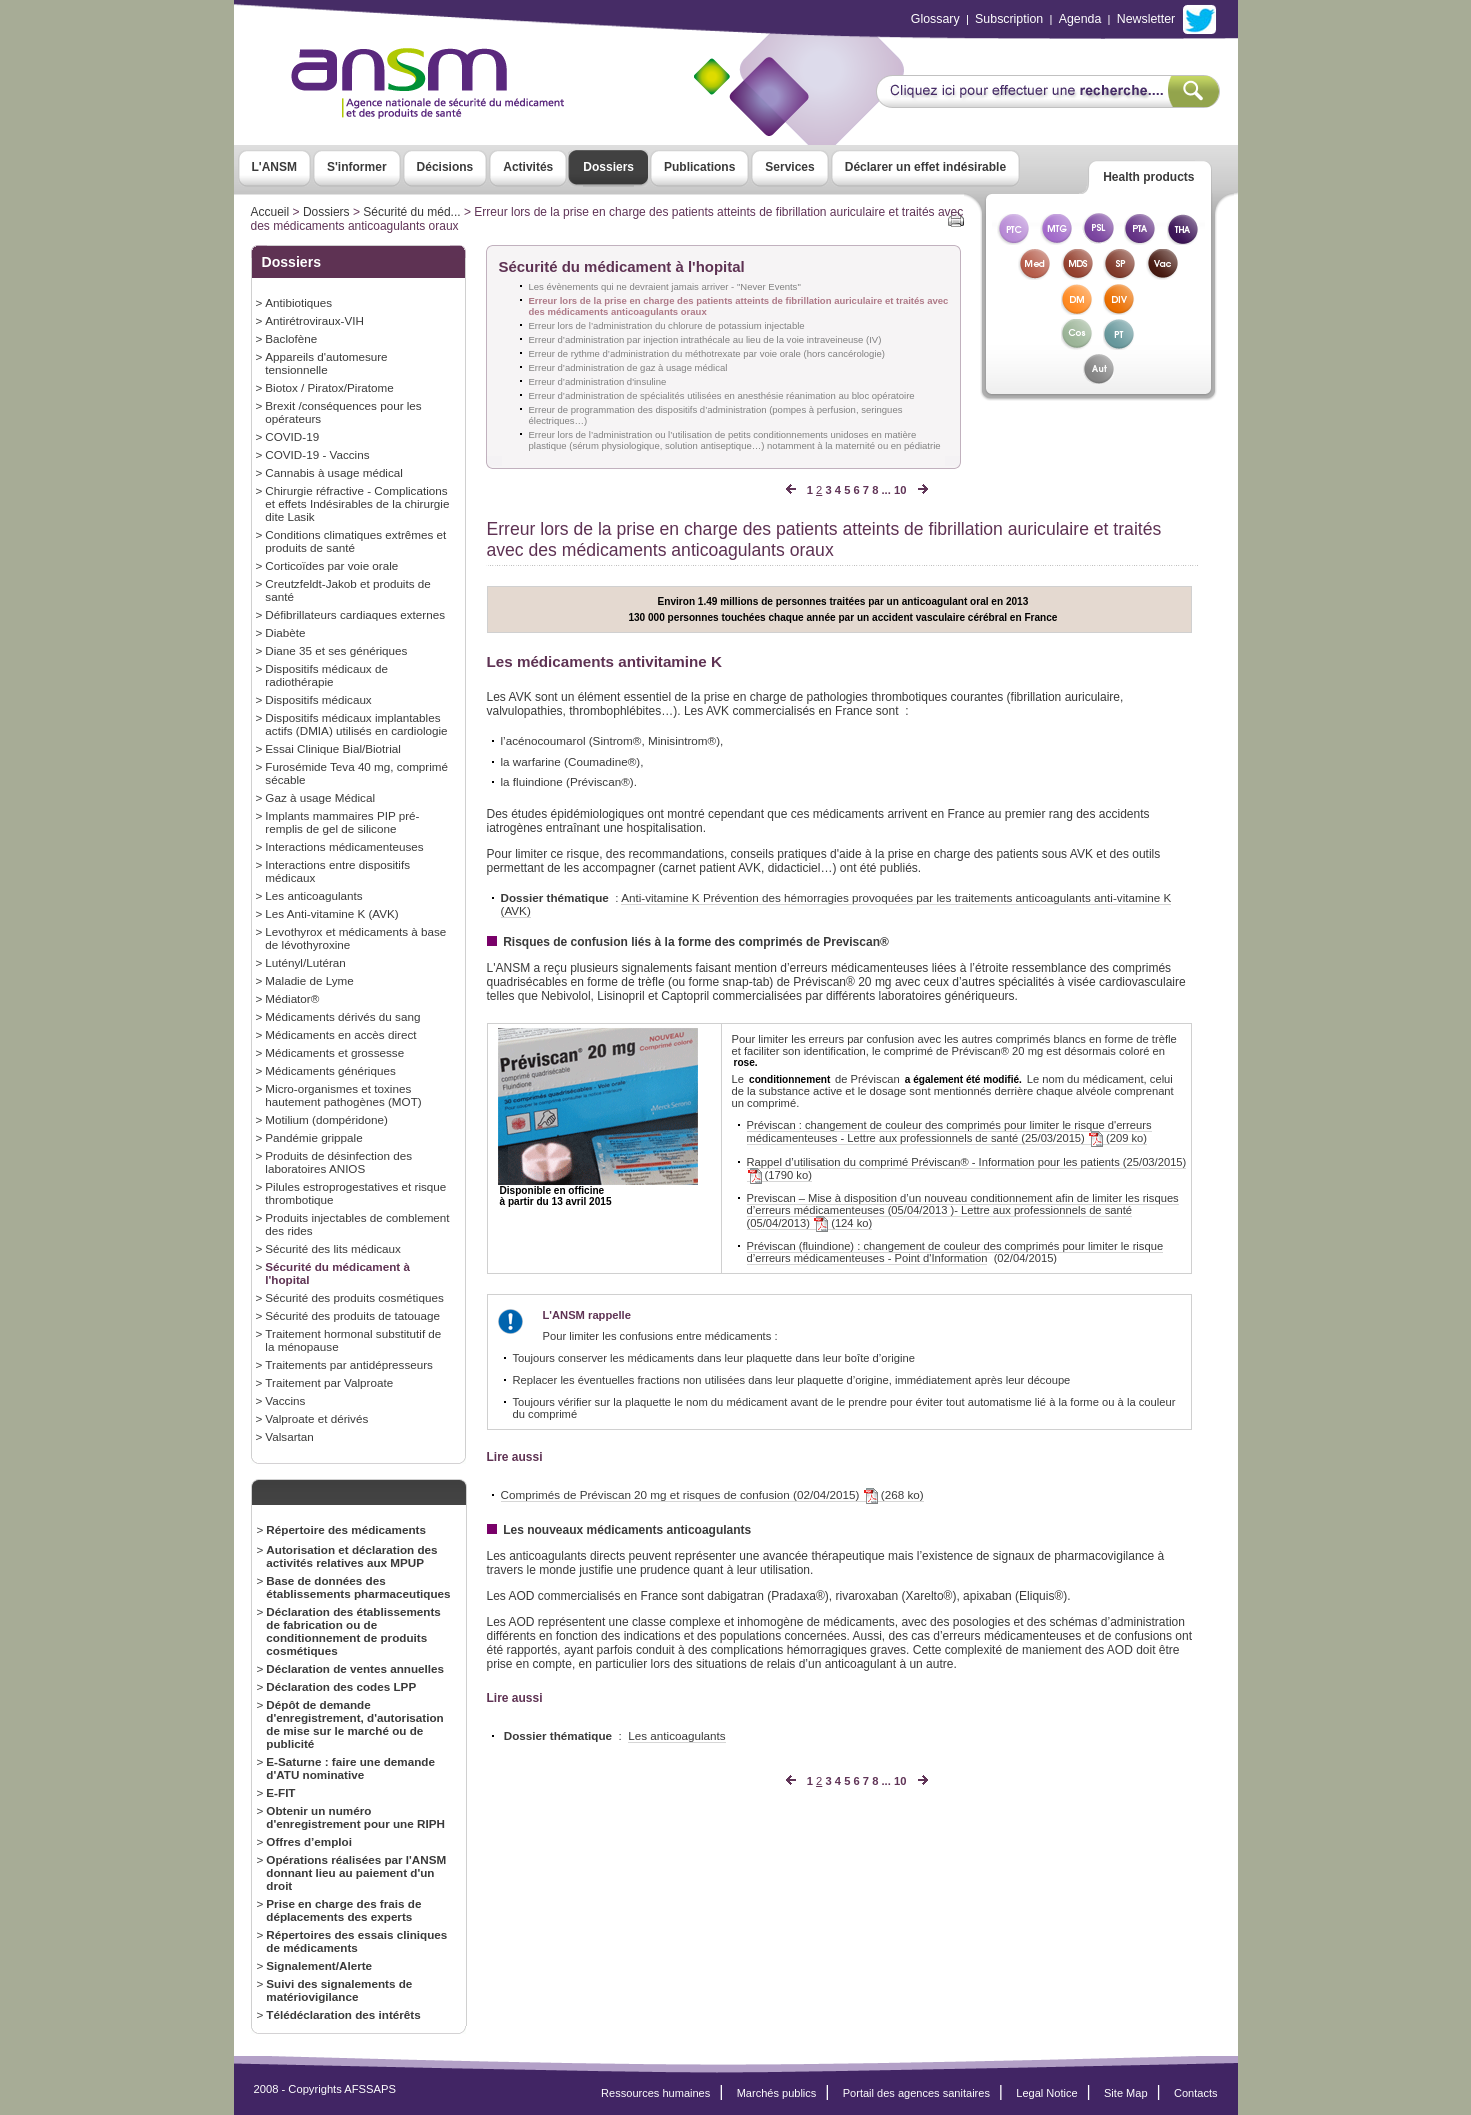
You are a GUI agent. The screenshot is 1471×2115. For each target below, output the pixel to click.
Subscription (1009, 19)
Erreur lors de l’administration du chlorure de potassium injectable (667, 325)
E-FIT (280, 1792)
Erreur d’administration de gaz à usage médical (628, 367)
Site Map (1126, 2093)
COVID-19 (292, 436)
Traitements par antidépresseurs (349, 1364)
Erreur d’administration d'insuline (598, 381)
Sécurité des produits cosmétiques (354, 1297)
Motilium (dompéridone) (326, 1119)
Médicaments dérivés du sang (342, 1016)
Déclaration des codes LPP (341, 1686)
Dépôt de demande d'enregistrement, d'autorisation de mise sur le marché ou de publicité (354, 1724)
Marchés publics (777, 2093)
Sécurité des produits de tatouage (352, 1315)
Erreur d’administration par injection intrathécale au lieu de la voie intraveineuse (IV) (705, 339)
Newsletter (1146, 19)
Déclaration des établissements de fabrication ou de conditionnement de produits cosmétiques (353, 1631)
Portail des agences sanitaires (916, 2093)
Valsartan (289, 1436)
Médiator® (292, 998)
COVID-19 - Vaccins (317, 454)
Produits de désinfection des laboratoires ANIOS (338, 1162)
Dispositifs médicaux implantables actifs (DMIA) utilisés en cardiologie (356, 724)
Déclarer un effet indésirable (925, 167)
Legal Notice (1046, 2093)
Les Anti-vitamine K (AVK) (331, 913)
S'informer (357, 167)
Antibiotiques (298, 302)
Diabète (285, 632)
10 (900, 490)
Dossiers (608, 167)
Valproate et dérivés (316, 1418)
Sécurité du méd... (411, 212)
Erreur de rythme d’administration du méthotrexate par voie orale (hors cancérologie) (707, 353)
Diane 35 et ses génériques (336, 650)
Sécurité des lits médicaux (333, 1248)
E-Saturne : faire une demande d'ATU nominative (350, 1768)
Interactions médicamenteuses (344, 846)
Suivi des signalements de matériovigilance (339, 1990)
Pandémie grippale (313, 1137)
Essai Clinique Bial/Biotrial (333, 748)
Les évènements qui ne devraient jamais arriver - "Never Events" (665, 286)
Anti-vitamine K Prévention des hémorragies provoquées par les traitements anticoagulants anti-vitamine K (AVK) (836, 904)
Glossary (935, 19)
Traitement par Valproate (329, 1382)
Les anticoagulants (313, 895)
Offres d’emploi (309, 1841)
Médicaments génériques (330, 1070)
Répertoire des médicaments (346, 1529)
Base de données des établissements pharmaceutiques (358, 1587)
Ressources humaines (655, 2093)
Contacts (1196, 2093)
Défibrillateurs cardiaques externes (355, 614)
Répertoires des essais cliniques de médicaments (356, 1941)
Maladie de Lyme (309, 980)
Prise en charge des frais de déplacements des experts (343, 1910)
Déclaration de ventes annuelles (355, 1668)
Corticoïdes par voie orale (331, 565)
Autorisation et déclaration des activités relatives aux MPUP (351, 1556)
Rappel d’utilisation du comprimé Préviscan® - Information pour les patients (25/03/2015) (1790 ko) (967, 1169)
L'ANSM (275, 167)
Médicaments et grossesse (334, 1052)
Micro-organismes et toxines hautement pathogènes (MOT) (343, 1095)
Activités (528, 167)
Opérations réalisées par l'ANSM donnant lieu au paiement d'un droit (356, 1872)
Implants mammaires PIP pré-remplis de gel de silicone (342, 822)
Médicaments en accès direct (340, 1034)
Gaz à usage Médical (320, 797)
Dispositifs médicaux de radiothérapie (326, 675)
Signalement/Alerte (319, 1965)
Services (789, 167)
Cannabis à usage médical (334, 472)
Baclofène (291, 338)
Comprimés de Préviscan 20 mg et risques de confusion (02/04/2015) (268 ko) (712, 1495)
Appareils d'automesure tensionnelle (326, 363)
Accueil (270, 212)
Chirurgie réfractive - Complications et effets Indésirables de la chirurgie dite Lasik (357, 503)
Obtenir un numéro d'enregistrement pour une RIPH (355, 1817)
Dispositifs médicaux (318, 699)
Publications (699, 167)
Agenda (1080, 19)
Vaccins (285, 1400)
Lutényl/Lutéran (305, 962)
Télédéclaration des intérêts (343, 2014)
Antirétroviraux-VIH (314, 320)
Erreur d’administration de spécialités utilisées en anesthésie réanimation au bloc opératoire (722, 395)
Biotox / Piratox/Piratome (329, 387)
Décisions (445, 167)
